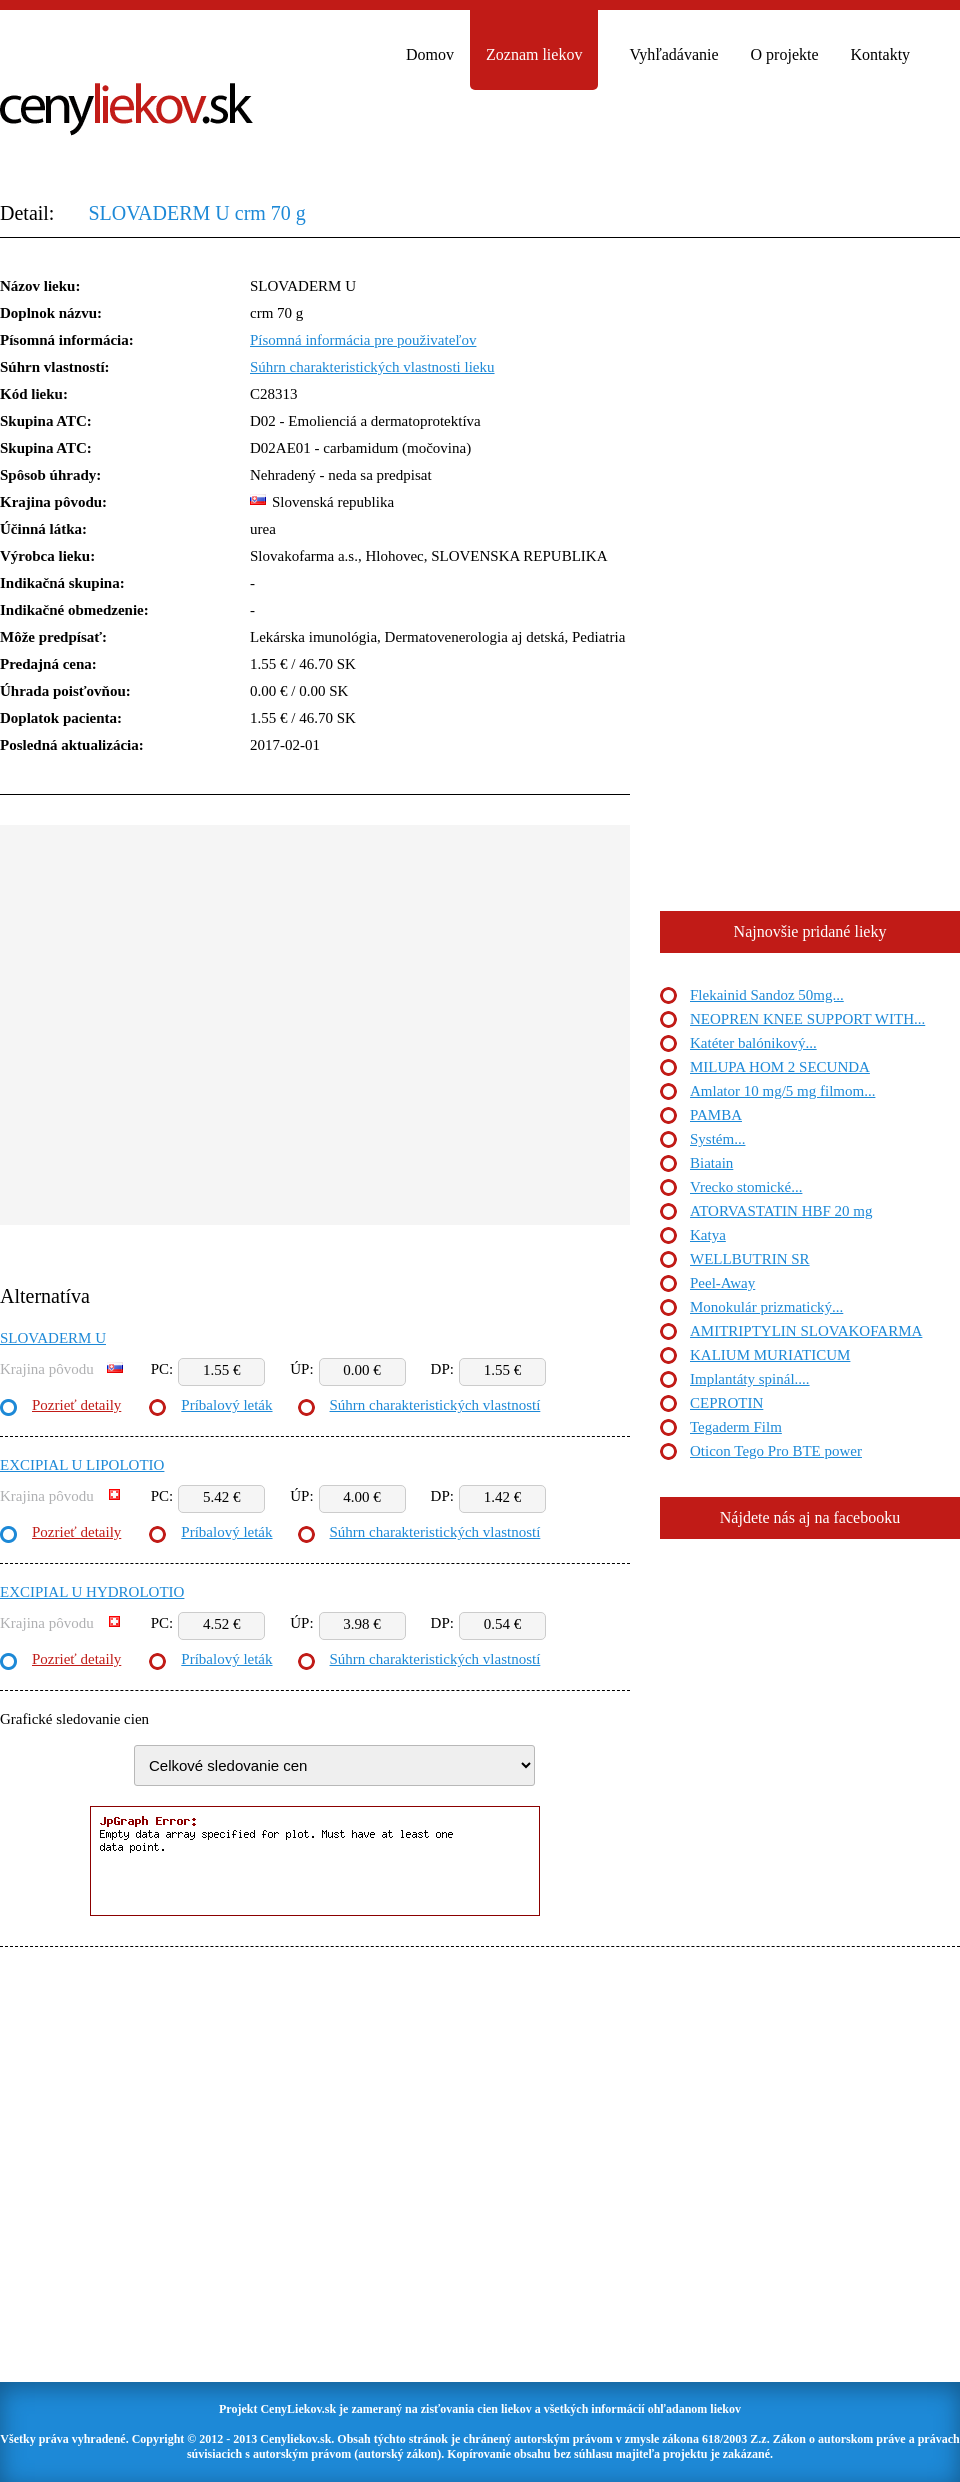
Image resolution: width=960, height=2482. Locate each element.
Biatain (711, 1163)
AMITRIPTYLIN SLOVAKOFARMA (806, 1331)
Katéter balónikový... (753, 1043)
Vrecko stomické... (746, 1187)
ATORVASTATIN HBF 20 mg (781, 1211)
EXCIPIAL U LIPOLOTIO (82, 1465)
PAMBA (716, 1115)
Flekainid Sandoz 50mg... (767, 995)
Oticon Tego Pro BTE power (776, 1451)
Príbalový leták (226, 1405)
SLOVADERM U (53, 1338)
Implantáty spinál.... (750, 1379)
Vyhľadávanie (673, 54)
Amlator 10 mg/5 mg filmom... (782, 1091)
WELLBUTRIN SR (750, 1259)
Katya (708, 1235)
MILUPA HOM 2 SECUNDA (780, 1067)
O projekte (785, 54)
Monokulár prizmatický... (766, 1307)
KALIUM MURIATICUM (770, 1355)
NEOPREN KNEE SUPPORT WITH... (807, 1019)
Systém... (717, 1139)
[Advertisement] (187, 1037)
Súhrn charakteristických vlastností (435, 1405)
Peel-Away (722, 1283)
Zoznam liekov (534, 54)
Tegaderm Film (736, 1427)
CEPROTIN (726, 1403)
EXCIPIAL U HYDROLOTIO (92, 1592)
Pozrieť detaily (76, 1405)
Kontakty (881, 54)
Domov (430, 54)
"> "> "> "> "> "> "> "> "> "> (334, 1765)
